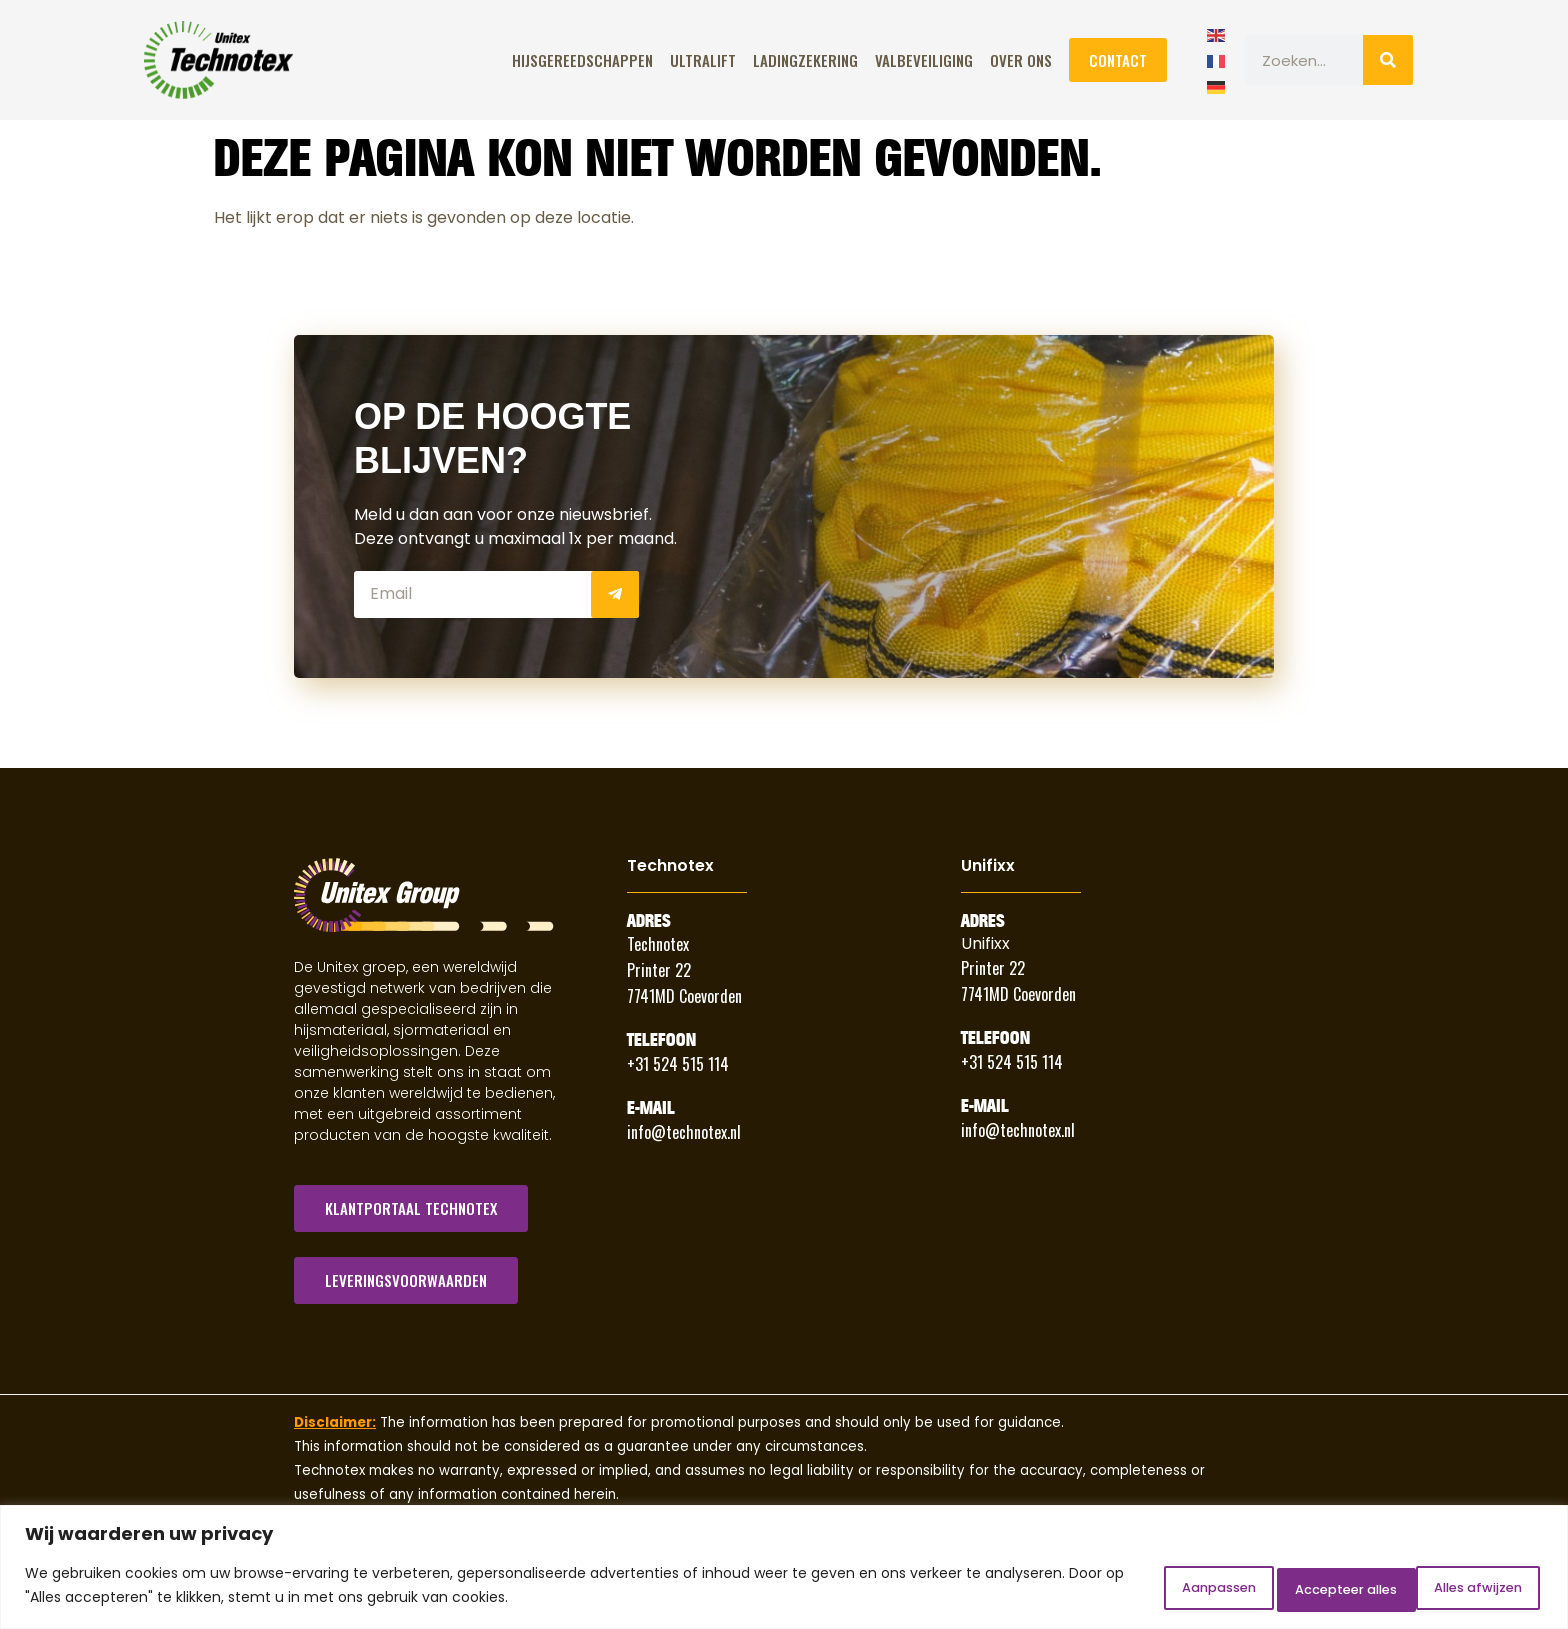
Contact (1118, 60)
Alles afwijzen (1283, 1588)
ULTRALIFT (703, 60)
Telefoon (661, 1040)
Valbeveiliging (924, 60)
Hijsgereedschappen (582, 60)
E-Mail (651, 1108)
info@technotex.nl (684, 1132)
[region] (784, 1569)
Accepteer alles (1456, 1588)
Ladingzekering (805, 60)
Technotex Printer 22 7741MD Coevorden (684, 970)
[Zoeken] (1388, 60)
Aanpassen (1126, 1588)
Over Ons (1021, 60)
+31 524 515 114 (678, 1064)
